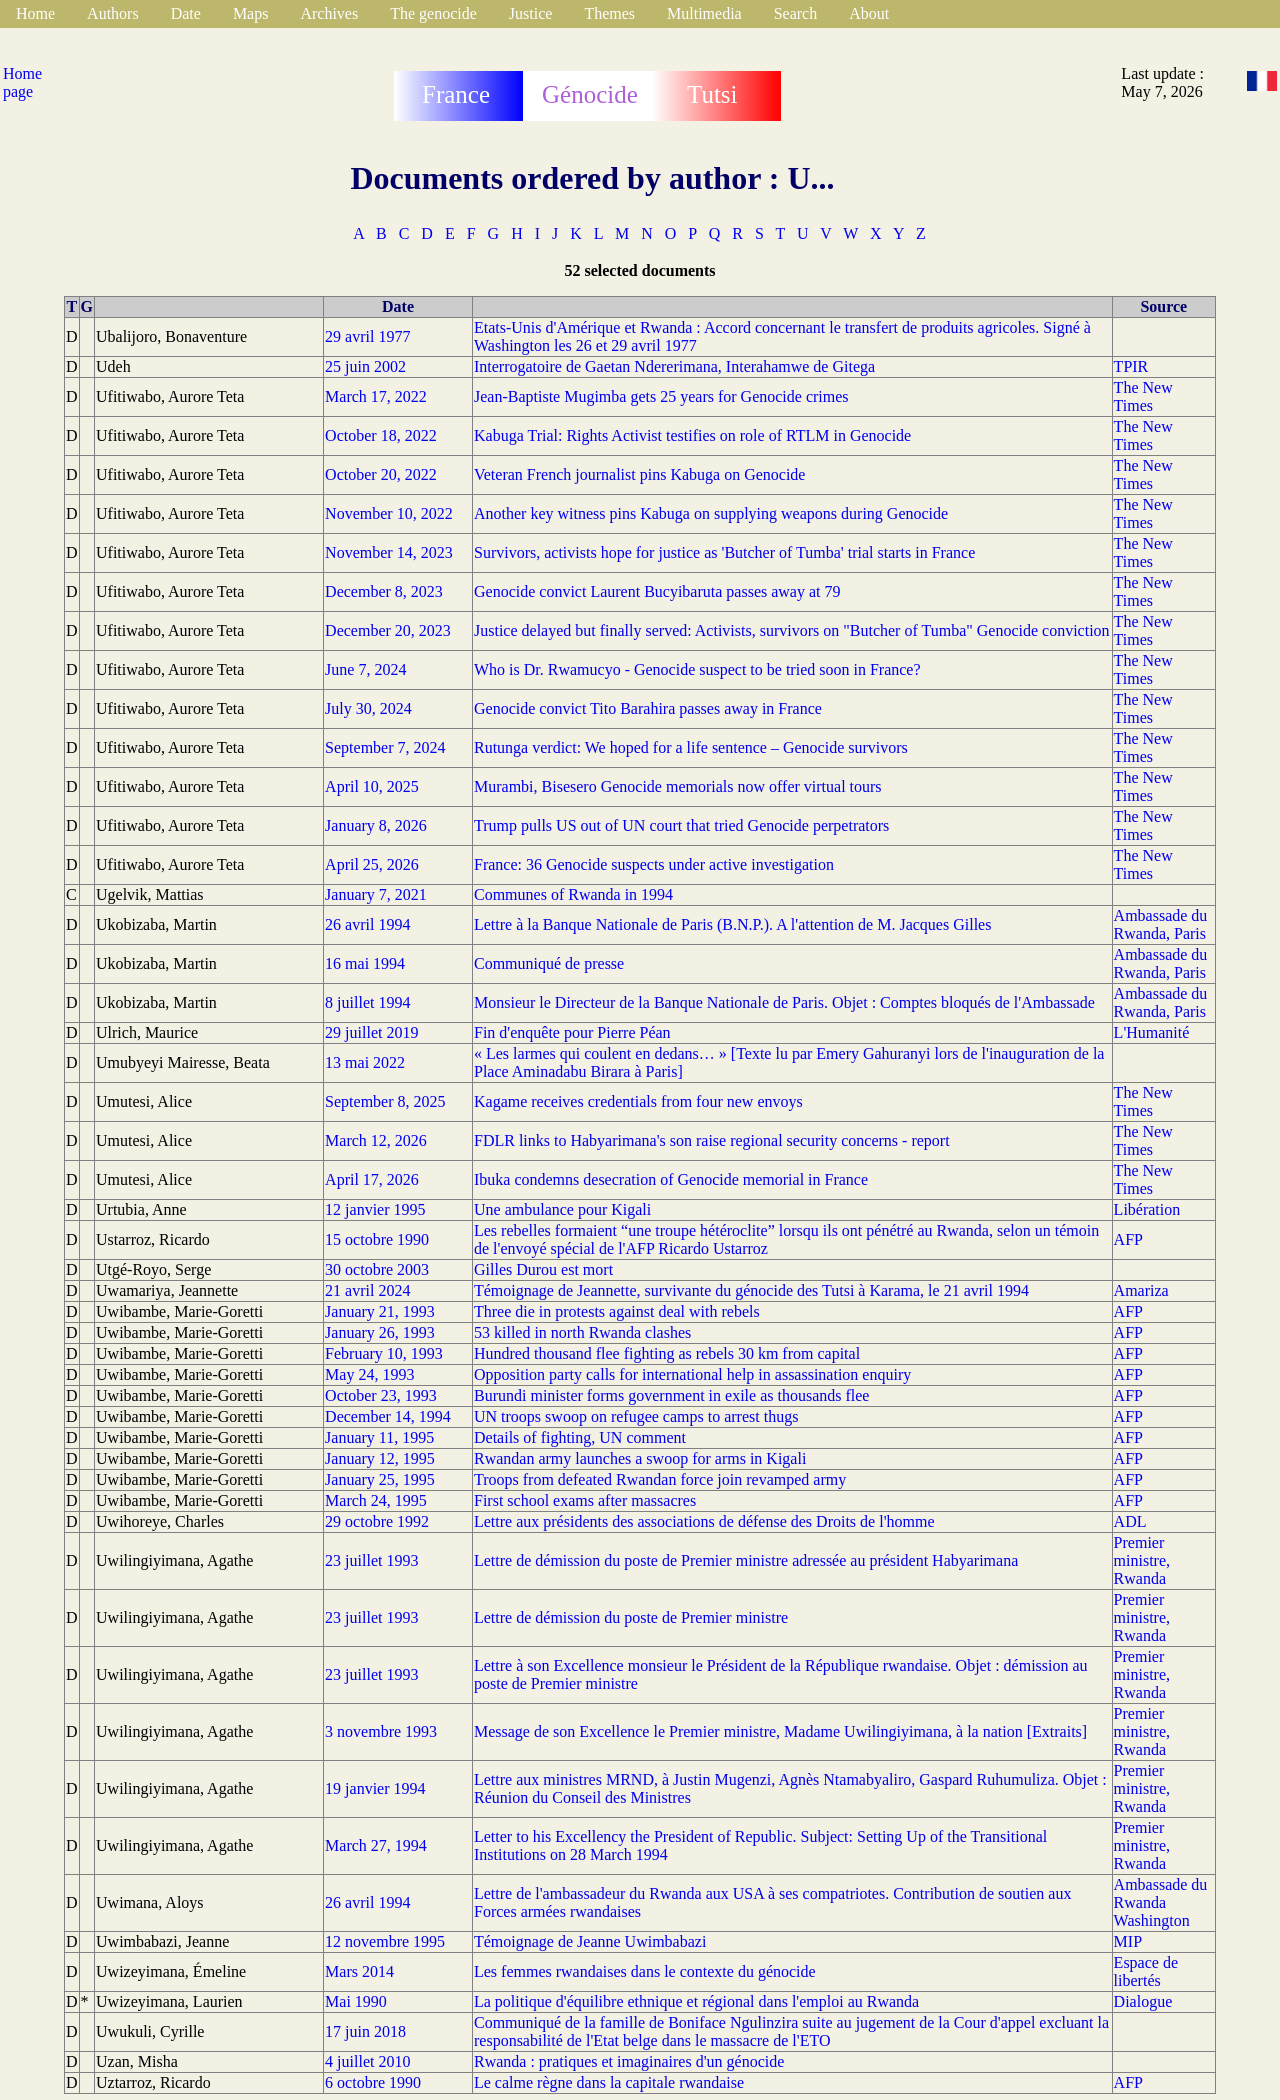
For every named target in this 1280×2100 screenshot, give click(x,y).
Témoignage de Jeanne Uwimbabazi (590, 1941)
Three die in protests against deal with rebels (617, 1311)
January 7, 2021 (376, 894)
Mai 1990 (356, 2001)
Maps (251, 13)
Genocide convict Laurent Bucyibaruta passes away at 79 (657, 591)
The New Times (1143, 396)
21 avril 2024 (367, 1290)
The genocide (433, 13)
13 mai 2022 (365, 1062)
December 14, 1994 (388, 1416)
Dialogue (1143, 2001)
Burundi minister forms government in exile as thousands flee (671, 1395)
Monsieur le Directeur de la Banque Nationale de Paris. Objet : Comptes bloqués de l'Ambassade (784, 1002)
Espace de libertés (1146, 1971)
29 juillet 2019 (371, 1032)
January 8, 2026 (376, 825)
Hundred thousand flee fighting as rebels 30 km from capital (667, 1353)
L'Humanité (1152, 1032)
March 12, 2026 (376, 1140)
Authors (113, 13)
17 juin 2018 (365, 2031)
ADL (1130, 1521)
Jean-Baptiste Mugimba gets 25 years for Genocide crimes (661, 396)
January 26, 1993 (380, 1332)
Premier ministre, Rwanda (1142, 1560)
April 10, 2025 (372, 786)
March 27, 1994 (376, 1845)
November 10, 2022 (389, 513)
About (869, 13)
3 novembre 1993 (381, 1731)
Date (186, 13)
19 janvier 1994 (375, 1788)
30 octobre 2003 (377, 1269)
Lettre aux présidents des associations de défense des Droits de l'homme (704, 1521)
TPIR (1131, 366)
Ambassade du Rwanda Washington (1161, 1902)
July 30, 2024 (368, 708)
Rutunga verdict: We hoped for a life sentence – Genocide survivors (691, 747)
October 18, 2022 (381, 435)
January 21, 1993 (380, 1311)
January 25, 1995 (380, 1479)
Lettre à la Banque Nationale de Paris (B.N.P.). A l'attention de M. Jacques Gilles (732, 924)
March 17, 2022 (376, 396)
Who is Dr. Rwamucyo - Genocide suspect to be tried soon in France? (697, 669)
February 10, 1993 (384, 1353)
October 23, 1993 (381, 1395)
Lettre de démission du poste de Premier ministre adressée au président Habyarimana (746, 1560)
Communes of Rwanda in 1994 (573, 894)
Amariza (1141, 1290)
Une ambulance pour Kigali (562, 1209)
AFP (1128, 1239)
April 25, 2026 (372, 864)
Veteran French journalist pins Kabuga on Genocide (639, 474)
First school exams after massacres (585, 1500)
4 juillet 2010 (367, 2061)
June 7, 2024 (365, 669)
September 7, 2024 (385, 747)
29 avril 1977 (367, 336)
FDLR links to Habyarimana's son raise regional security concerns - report (712, 1140)
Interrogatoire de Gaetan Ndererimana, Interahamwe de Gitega (674, 366)
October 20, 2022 (381, 474)
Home (35, 13)
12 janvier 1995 (375, 1209)
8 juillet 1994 (367, 1002)
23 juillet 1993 (371, 1560)
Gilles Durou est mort (543, 1269)
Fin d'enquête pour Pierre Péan (572, 1032)
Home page (22, 82)
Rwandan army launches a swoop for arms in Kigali (640, 1458)
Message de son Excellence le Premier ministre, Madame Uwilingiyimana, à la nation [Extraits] (780, 1731)
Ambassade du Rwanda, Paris (1161, 924)
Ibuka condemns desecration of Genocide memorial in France (671, 1179)
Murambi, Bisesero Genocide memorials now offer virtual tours (678, 786)
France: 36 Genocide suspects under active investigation (654, 864)
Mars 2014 (359, 1971)
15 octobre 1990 (377, 1239)
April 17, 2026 (372, 1179)
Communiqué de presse (549, 963)
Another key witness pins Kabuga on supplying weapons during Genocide (711, 513)
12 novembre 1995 (385, 1941)
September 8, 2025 (385, 1101)
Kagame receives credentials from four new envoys (638, 1101)
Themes (609, 13)
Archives (329, 13)
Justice (531, 13)
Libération (1147, 1209)
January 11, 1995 (379, 1437)
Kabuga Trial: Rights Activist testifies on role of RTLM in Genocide (692, 435)
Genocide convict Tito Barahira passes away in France (648, 708)
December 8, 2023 (384, 591)
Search (796, 13)
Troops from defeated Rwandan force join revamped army (660, 1479)
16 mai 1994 (365, 963)
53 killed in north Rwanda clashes (582, 1332)
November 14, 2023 (389, 552)
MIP (1128, 1941)
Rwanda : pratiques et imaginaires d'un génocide (629, 2061)
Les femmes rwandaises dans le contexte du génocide (645, 1971)
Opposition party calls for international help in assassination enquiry (692, 1374)
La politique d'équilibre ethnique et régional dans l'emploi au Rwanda (696, 2001)
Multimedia (704, 13)
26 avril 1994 (367, 924)
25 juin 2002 (365, 366)
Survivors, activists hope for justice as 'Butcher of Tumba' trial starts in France (724, 552)
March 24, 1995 (376, 1500)
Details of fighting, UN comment (580, 1437)
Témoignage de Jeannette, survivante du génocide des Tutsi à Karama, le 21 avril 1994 (751, 1290)
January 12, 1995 (380, 1458)
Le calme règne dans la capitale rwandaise (609, 2082)
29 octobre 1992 (377, 1521)
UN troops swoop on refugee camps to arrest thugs (636, 1416)
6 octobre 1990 (373, 2082)
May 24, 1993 (369, 1374)
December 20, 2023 (388, 630)
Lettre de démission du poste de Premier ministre (631, 1617)
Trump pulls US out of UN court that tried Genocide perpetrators (681, 825)
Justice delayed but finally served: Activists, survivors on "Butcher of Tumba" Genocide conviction (792, 630)
